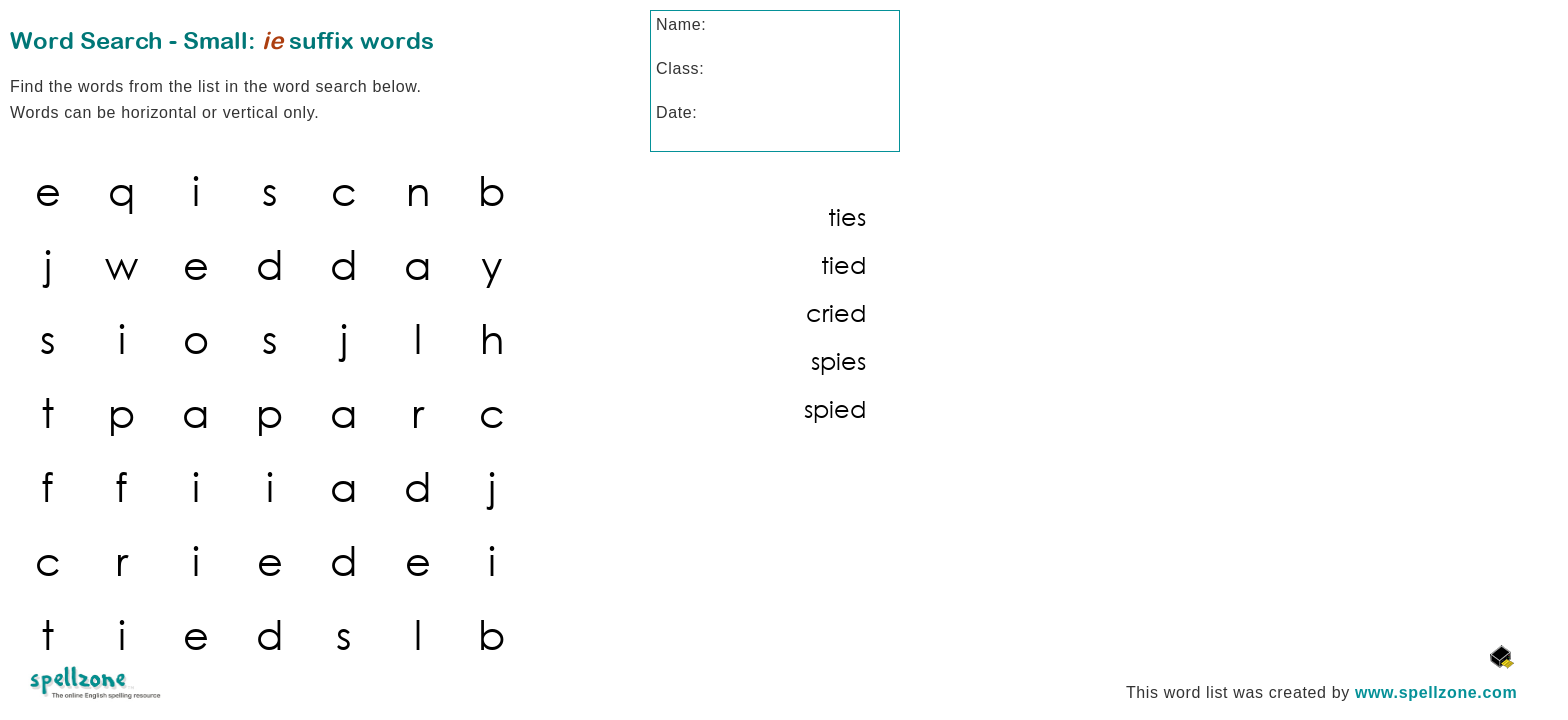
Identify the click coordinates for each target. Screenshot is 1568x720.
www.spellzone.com (1436, 692)
